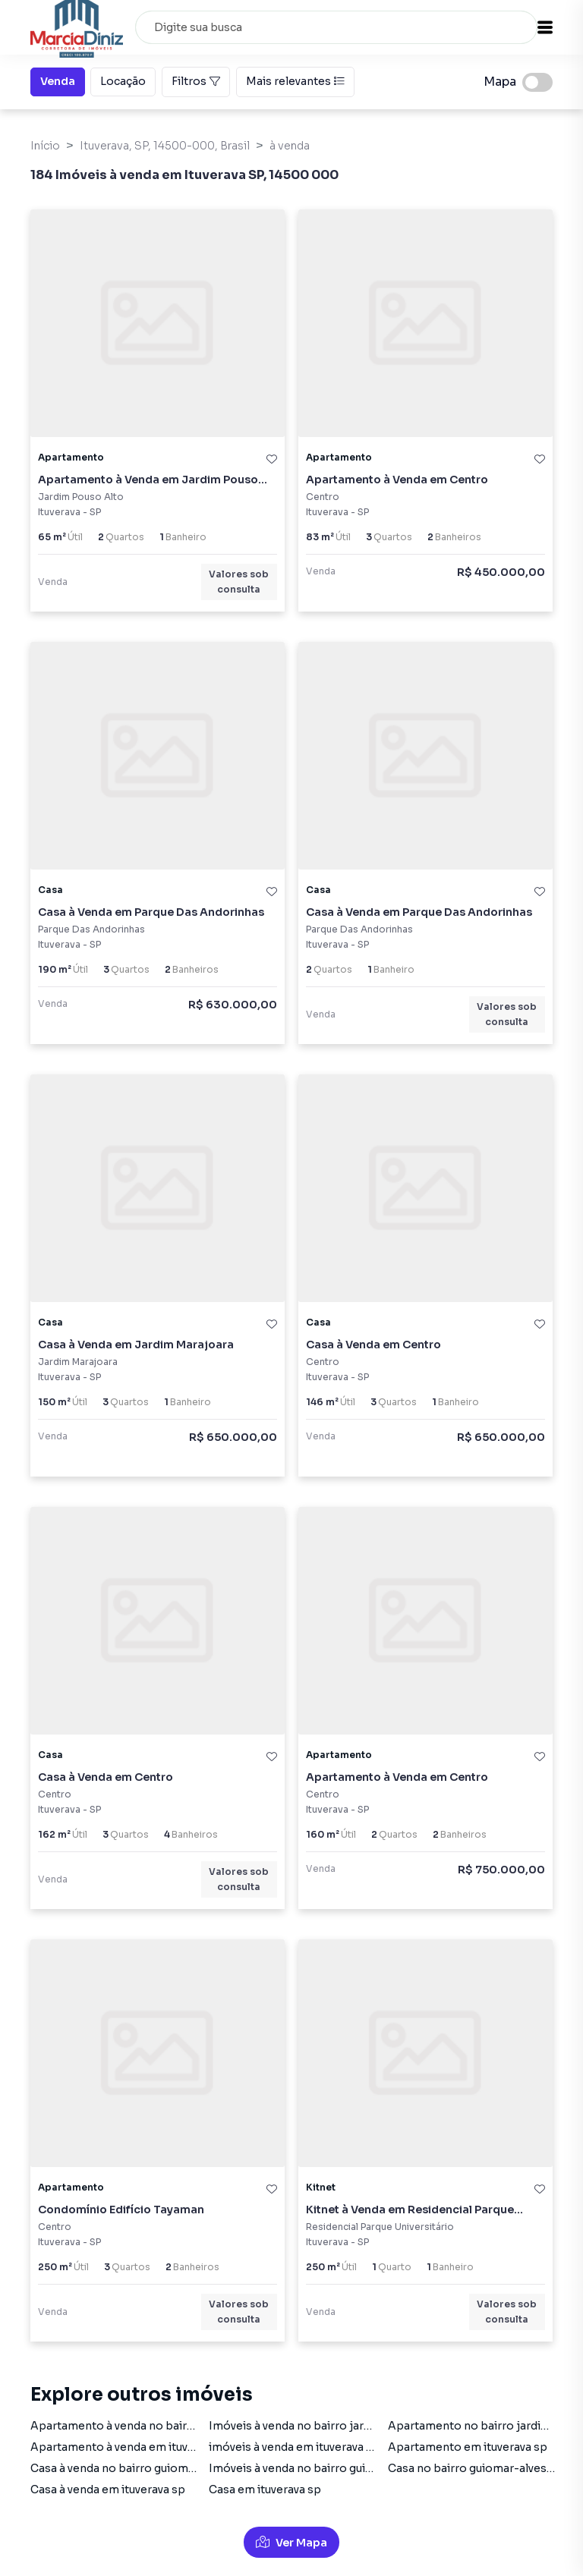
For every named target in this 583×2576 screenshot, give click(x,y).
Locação (123, 80)
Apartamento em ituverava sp (467, 2447)
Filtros (196, 81)
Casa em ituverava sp (265, 2489)
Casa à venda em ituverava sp (107, 2489)
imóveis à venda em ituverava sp (294, 2447)
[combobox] (336, 27)
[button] (545, 27)
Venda (57, 80)
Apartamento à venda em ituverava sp (131, 2447)
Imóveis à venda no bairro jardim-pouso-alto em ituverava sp (373, 2426)
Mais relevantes (295, 81)
